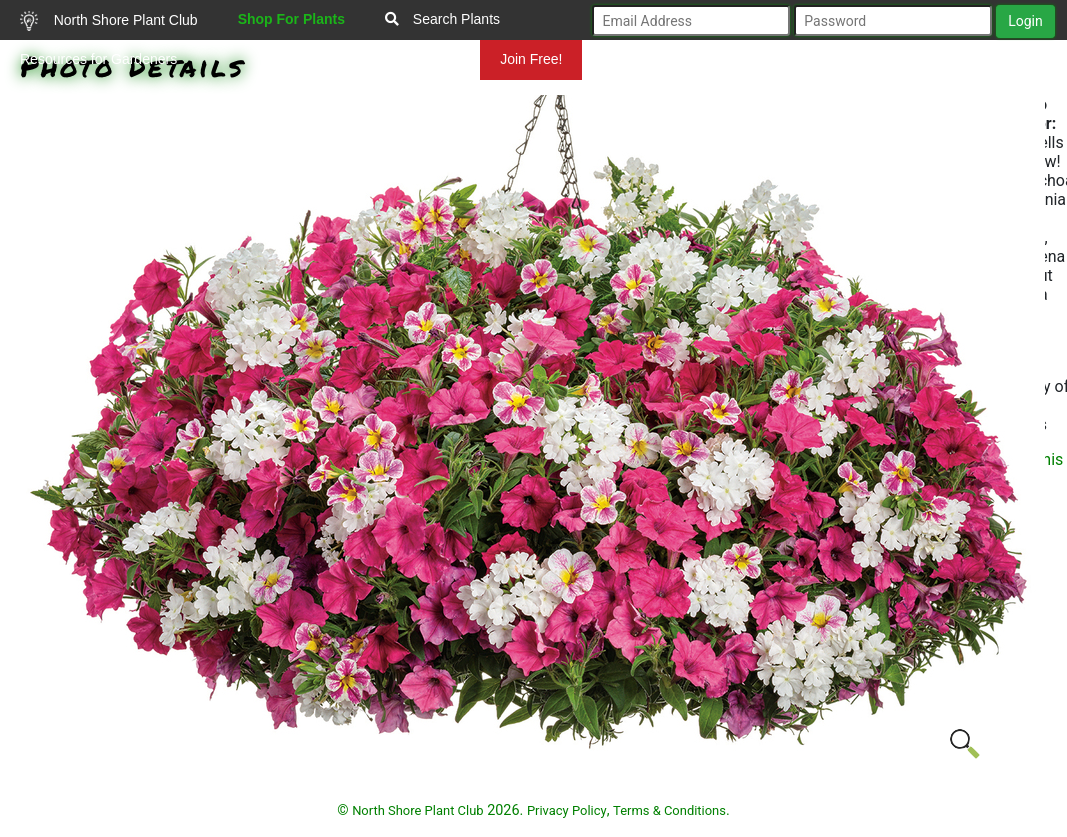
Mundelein (416, 59)
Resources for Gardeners (98, 59)
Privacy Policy (567, 810)
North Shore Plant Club (109, 21)
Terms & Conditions (669, 810)
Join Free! (531, 59)
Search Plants (442, 19)
